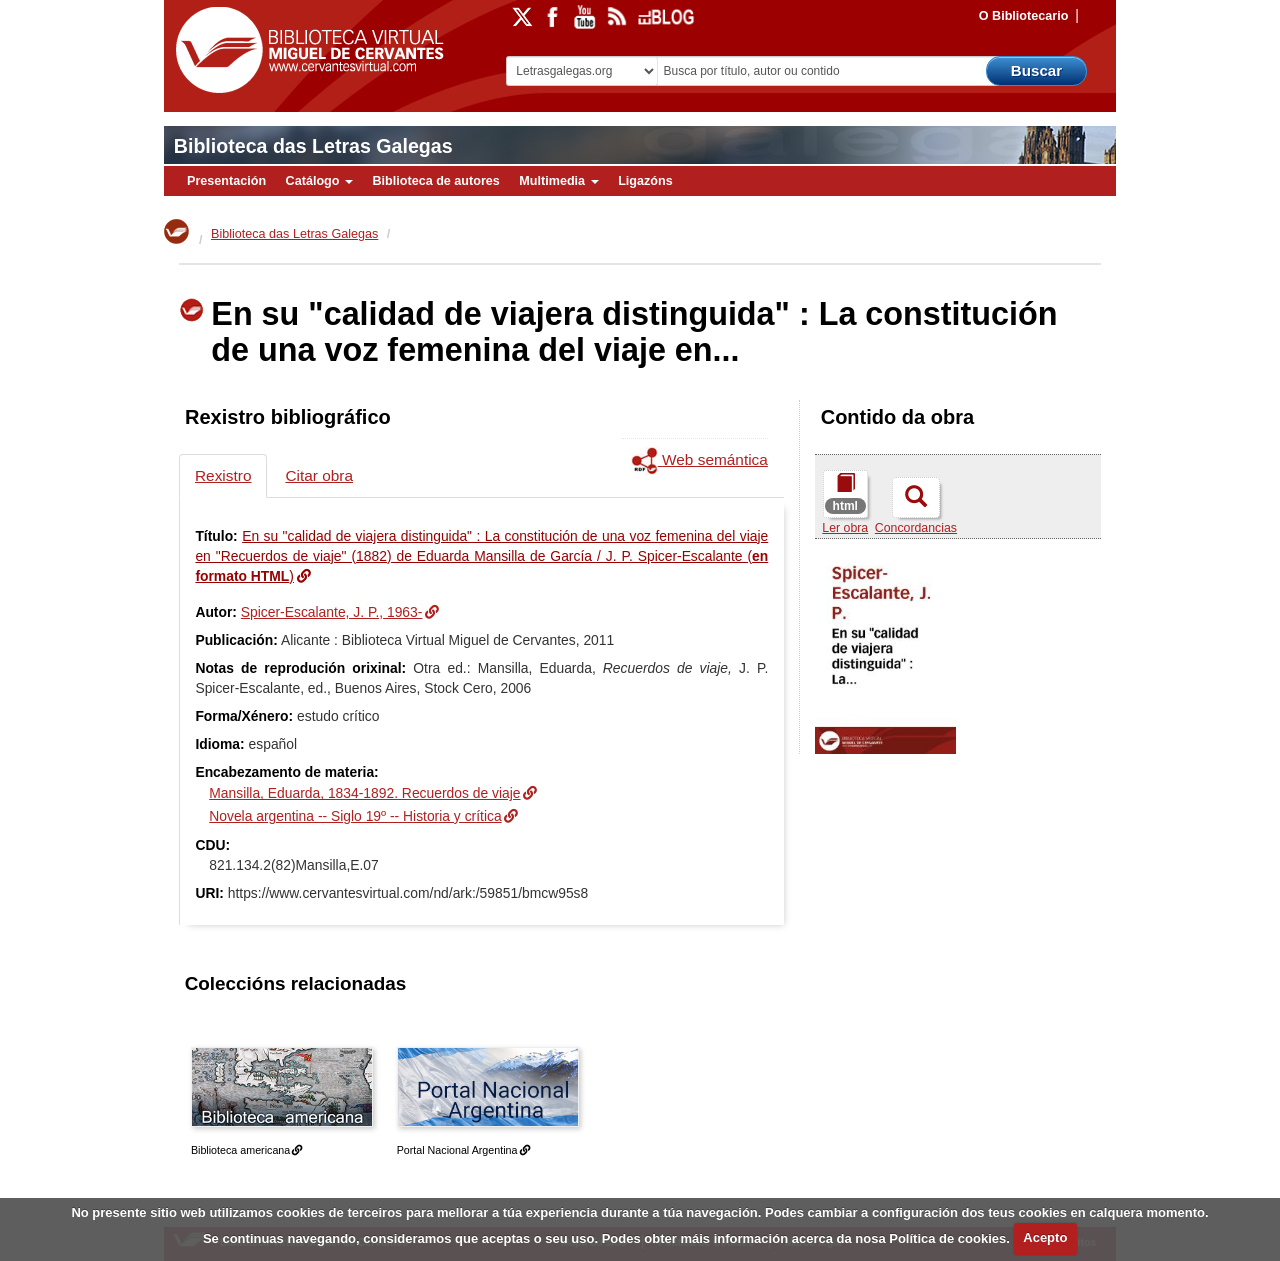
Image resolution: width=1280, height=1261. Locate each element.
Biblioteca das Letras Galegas (313, 146)
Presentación (226, 181)
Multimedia (558, 181)
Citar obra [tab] (319, 475)
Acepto (1045, 1237)
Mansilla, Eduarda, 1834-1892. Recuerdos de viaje (364, 793)
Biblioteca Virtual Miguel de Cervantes (305, 50)
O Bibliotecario (1024, 16)
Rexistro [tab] (223, 475)
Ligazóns (645, 181)
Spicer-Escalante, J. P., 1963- (332, 612)
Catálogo (319, 181)
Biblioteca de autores (435, 181)
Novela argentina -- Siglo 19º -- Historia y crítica (355, 816)
